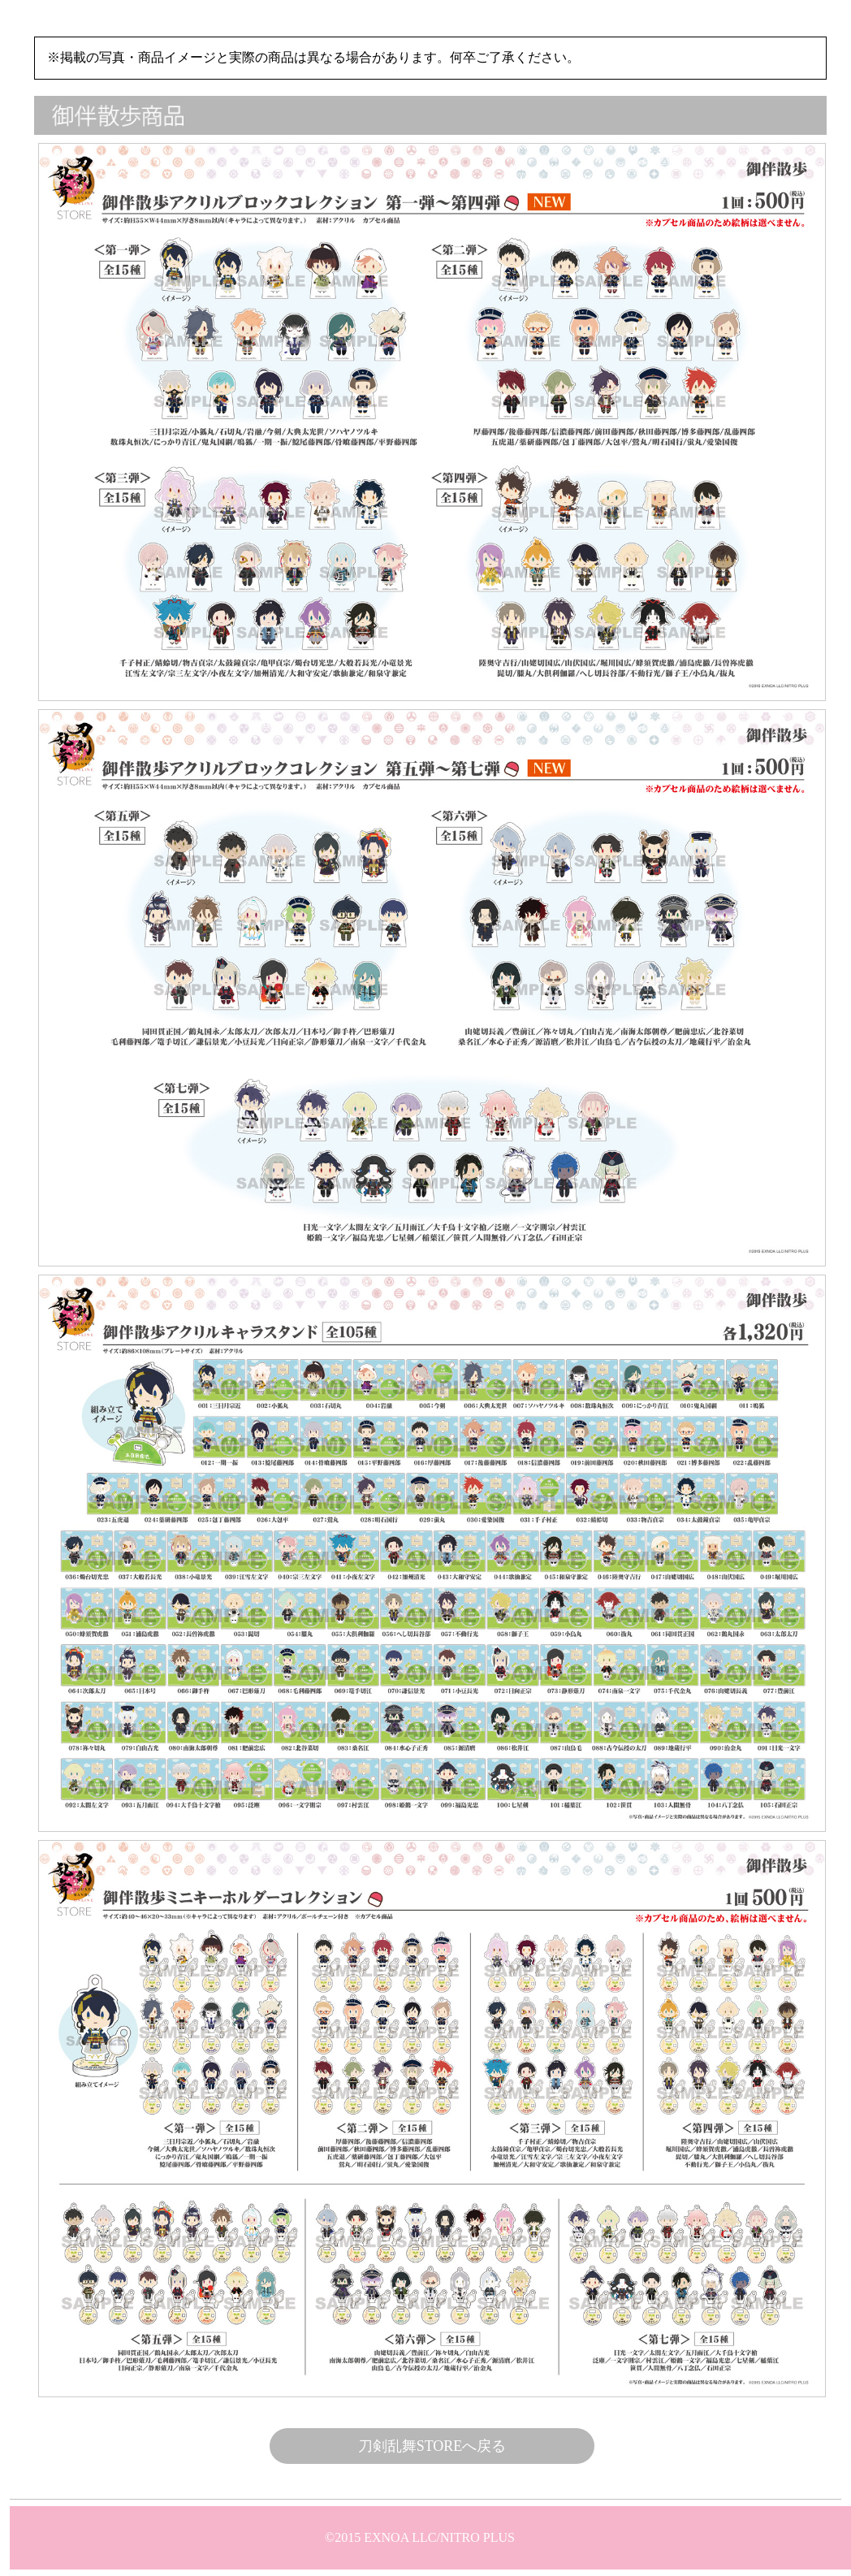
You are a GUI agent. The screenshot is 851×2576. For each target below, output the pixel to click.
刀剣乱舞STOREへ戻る (432, 2446)
